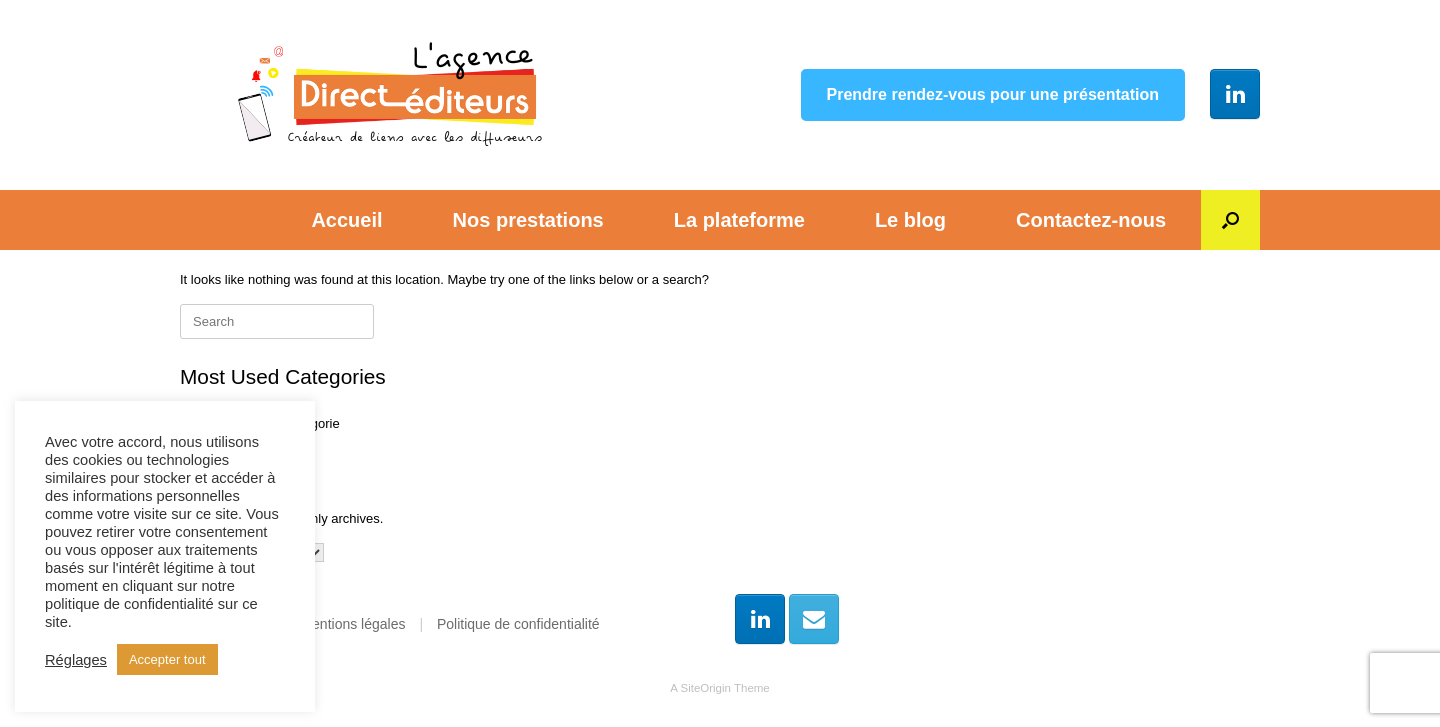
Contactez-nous (1091, 220)
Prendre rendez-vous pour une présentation (993, 94)
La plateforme (739, 220)
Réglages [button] (76, 660)
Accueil (346, 220)
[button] (1230, 220)
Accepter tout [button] (167, 659)
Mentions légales (352, 624)
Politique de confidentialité (518, 624)
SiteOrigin (705, 688)
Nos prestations (528, 220)
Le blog (910, 220)
